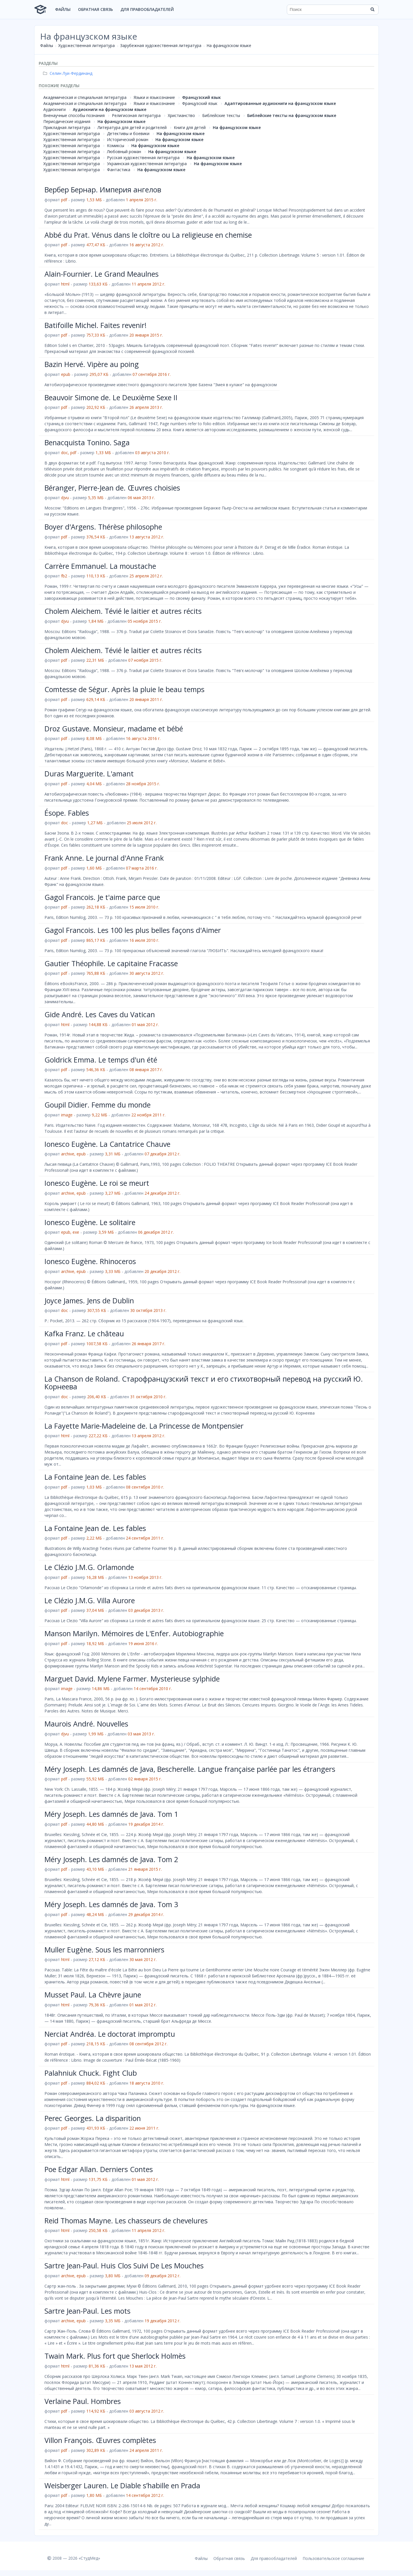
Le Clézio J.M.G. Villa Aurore (89, 1600)
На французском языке (228, 45)
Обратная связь (95, 9)
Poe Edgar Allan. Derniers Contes (98, 2169)
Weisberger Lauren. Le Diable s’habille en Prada (122, 2485)
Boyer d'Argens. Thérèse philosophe (103, 527)
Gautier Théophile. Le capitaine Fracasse (111, 963)
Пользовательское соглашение (333, 2558)
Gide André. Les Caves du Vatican (99, 1014)
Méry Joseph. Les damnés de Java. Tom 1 (111, 1814)
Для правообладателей (147, 9)
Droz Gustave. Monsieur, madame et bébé (113, 728)
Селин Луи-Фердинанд (68, 73)
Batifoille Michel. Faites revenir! (95, 325)
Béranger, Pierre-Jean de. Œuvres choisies (112, 488)
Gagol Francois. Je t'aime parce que (102, 897)
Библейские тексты (221, 115)
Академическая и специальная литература (84, 97)
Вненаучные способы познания (74, 115)
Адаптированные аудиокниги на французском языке (280, 103)
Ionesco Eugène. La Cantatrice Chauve (107, 1144)
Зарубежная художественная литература (160, 45)
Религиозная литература (136, 115)
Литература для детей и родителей (132, 127)
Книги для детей (190, 127)
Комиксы (115, 145)
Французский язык (201, 97)
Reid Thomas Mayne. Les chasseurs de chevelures (126, 2220)
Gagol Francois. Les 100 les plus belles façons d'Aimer (132, 930)
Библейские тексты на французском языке (291, 115)
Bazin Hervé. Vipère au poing (91, 364)
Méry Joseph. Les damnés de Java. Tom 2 (111, 1859)
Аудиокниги (54, 109)
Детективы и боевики (128, 133)
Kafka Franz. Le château (84, 1333)
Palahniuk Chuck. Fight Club (90, 2073)
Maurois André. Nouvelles (86, 1724)
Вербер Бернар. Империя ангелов (102, 189)
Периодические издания (66, 121)
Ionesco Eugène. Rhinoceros (90, 1261)
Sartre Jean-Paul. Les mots (87, 2311)
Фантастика (118, 169)
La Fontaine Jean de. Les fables (95, 1477)
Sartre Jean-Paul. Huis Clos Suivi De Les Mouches (124, 2265)
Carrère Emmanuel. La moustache (100, 566)
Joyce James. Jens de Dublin (89, 1300)
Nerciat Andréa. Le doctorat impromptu (109, 2034)
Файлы (63, 9)
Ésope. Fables (66, 813)
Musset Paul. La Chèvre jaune (92, 1994)
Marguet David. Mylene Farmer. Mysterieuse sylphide (132, 1679)
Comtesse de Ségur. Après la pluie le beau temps (124, 689)
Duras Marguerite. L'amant (89, 773)
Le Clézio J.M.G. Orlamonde (89, 1567)
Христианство (181, 115)
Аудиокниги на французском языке (109, 109)
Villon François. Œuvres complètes (100, 2440)
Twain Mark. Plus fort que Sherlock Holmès (115, 2356)
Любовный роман (124, 151)
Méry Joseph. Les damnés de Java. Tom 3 (111, 1904)
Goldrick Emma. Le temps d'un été (100, 1060)
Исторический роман (127, 139)
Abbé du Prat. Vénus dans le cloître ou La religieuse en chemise (148, 235)
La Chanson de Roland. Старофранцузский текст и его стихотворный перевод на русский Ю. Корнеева (203, 1383)
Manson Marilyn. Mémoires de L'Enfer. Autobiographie (134, 1633)
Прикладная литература (66, 127)
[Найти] (372, 9)
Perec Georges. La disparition (92, 2118)
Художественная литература (86, 45)
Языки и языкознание (154, 97)
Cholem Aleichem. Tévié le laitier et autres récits (123, 611)
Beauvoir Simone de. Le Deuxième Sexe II (111, 397)
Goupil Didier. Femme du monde (97, 1105)
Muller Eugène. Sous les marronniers (104, 1949)
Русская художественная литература (143, 157)
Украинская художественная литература (147, 163)
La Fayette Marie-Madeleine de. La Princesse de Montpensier (143, 1426)
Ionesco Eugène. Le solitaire (89, 1222)
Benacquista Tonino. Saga (87, 442)
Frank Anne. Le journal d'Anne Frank (104, 858)
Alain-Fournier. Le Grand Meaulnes (101, 274)
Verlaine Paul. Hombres (82, 2401)
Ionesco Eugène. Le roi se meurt (96, 1183)
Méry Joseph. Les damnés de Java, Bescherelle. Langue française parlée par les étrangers (189, 1769)
